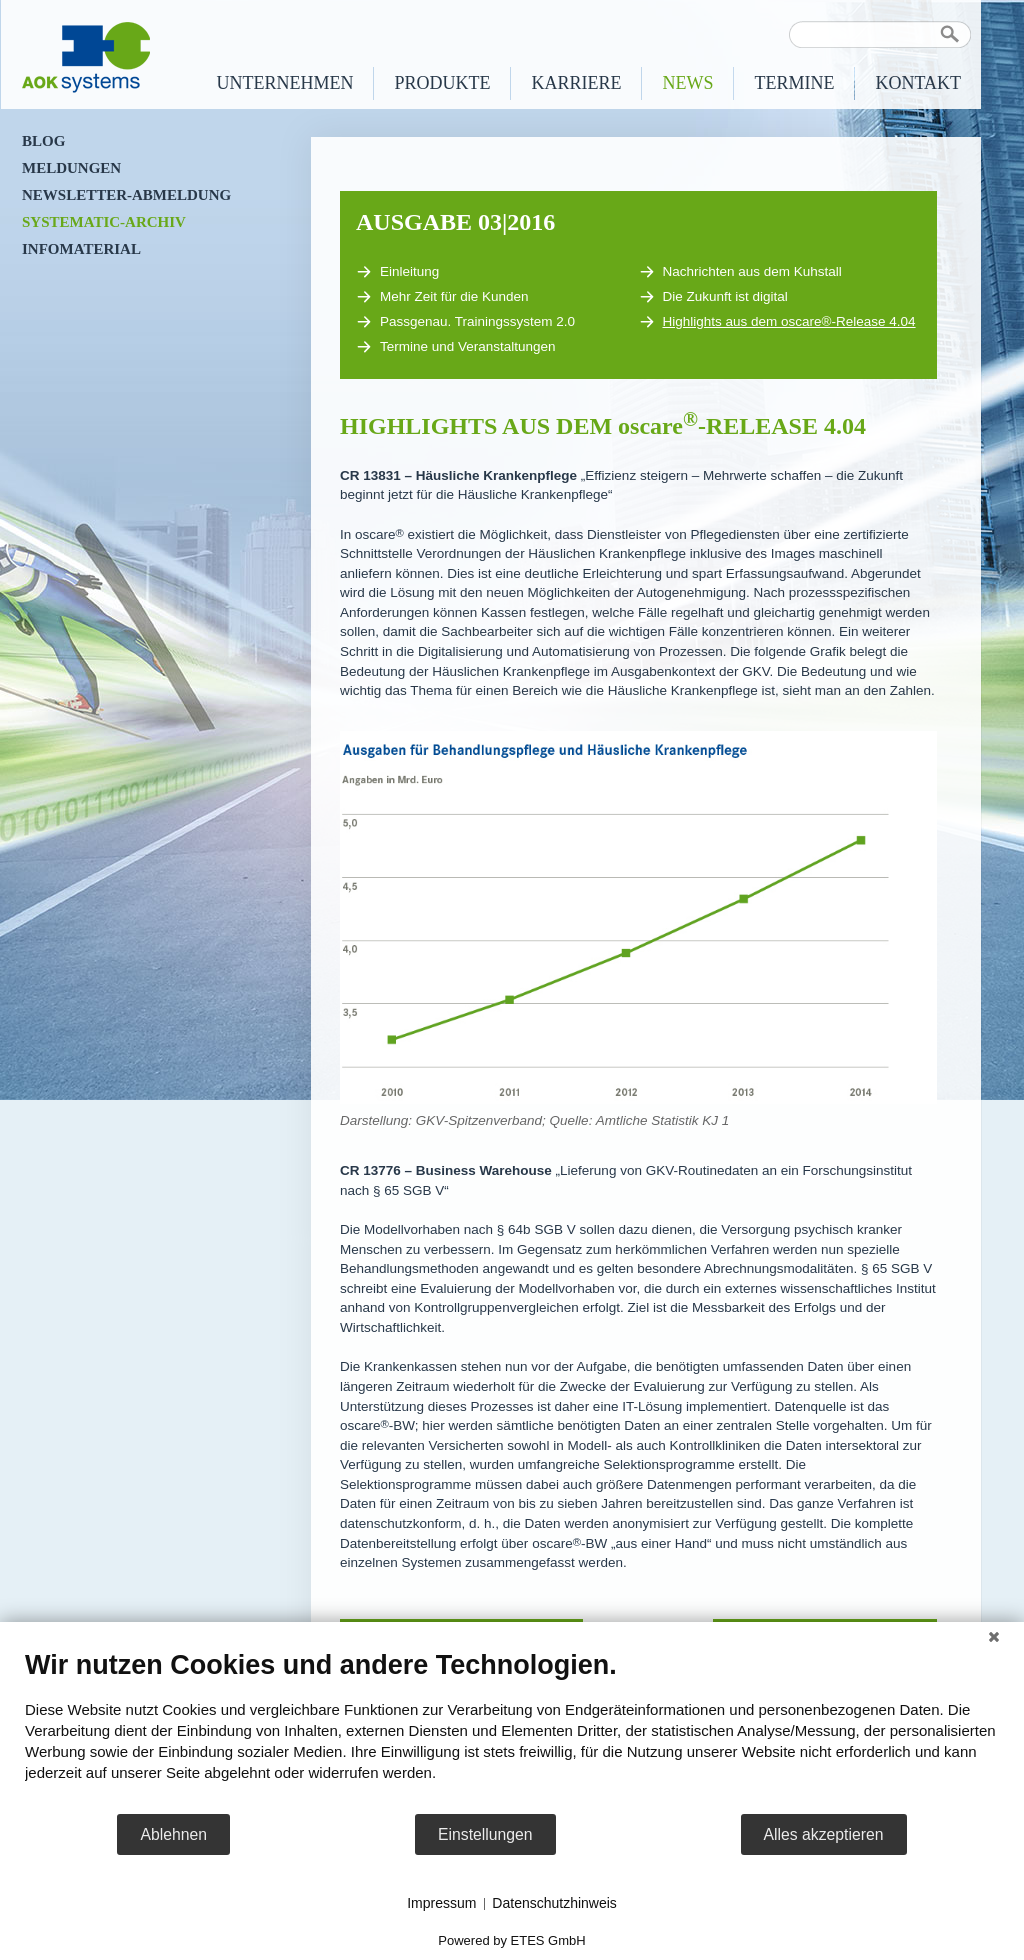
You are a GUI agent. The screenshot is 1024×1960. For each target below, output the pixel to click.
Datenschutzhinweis (554, 1903)
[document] (512, 1730)
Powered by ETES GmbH (511, 1940)
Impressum (441, 1903)
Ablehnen (173, 1834)
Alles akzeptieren (824, 1834)
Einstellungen (485, 1834)
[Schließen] (994, 1637)
